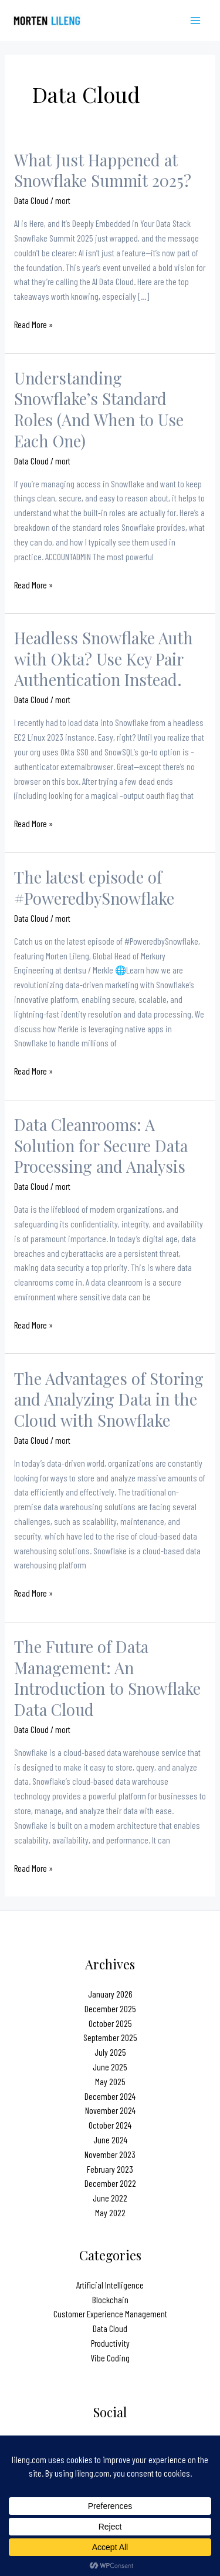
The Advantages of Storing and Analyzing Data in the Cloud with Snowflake (109, 1399)
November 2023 (110, 2154)
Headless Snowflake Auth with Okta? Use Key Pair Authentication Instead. (103, 658)
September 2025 (110, 2037)
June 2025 (110, 2066)
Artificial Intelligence (110, 2284)
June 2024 (110, 2139)
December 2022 (110, 2183)
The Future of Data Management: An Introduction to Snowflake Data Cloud (107, 1677)
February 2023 (110, 2168)
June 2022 (110, 2197)
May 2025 (110, 2081)
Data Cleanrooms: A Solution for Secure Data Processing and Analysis (101, 1145)
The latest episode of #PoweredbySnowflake (94, 887)
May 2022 (110, 2212)
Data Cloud (31, 200)
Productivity (110, 2342)
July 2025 (110, 2052)
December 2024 (110, 2096)
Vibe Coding (110, 2357)
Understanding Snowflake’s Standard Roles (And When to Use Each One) (99, 409)
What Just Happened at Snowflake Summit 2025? (102, 170)
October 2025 (110, 2023)
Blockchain (110, 2299)
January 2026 (110, 1993)
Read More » (33, 324)
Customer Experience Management (110, 2313)
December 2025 (110, 2008)
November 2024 (110, 2110)
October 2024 (110, 2124)
